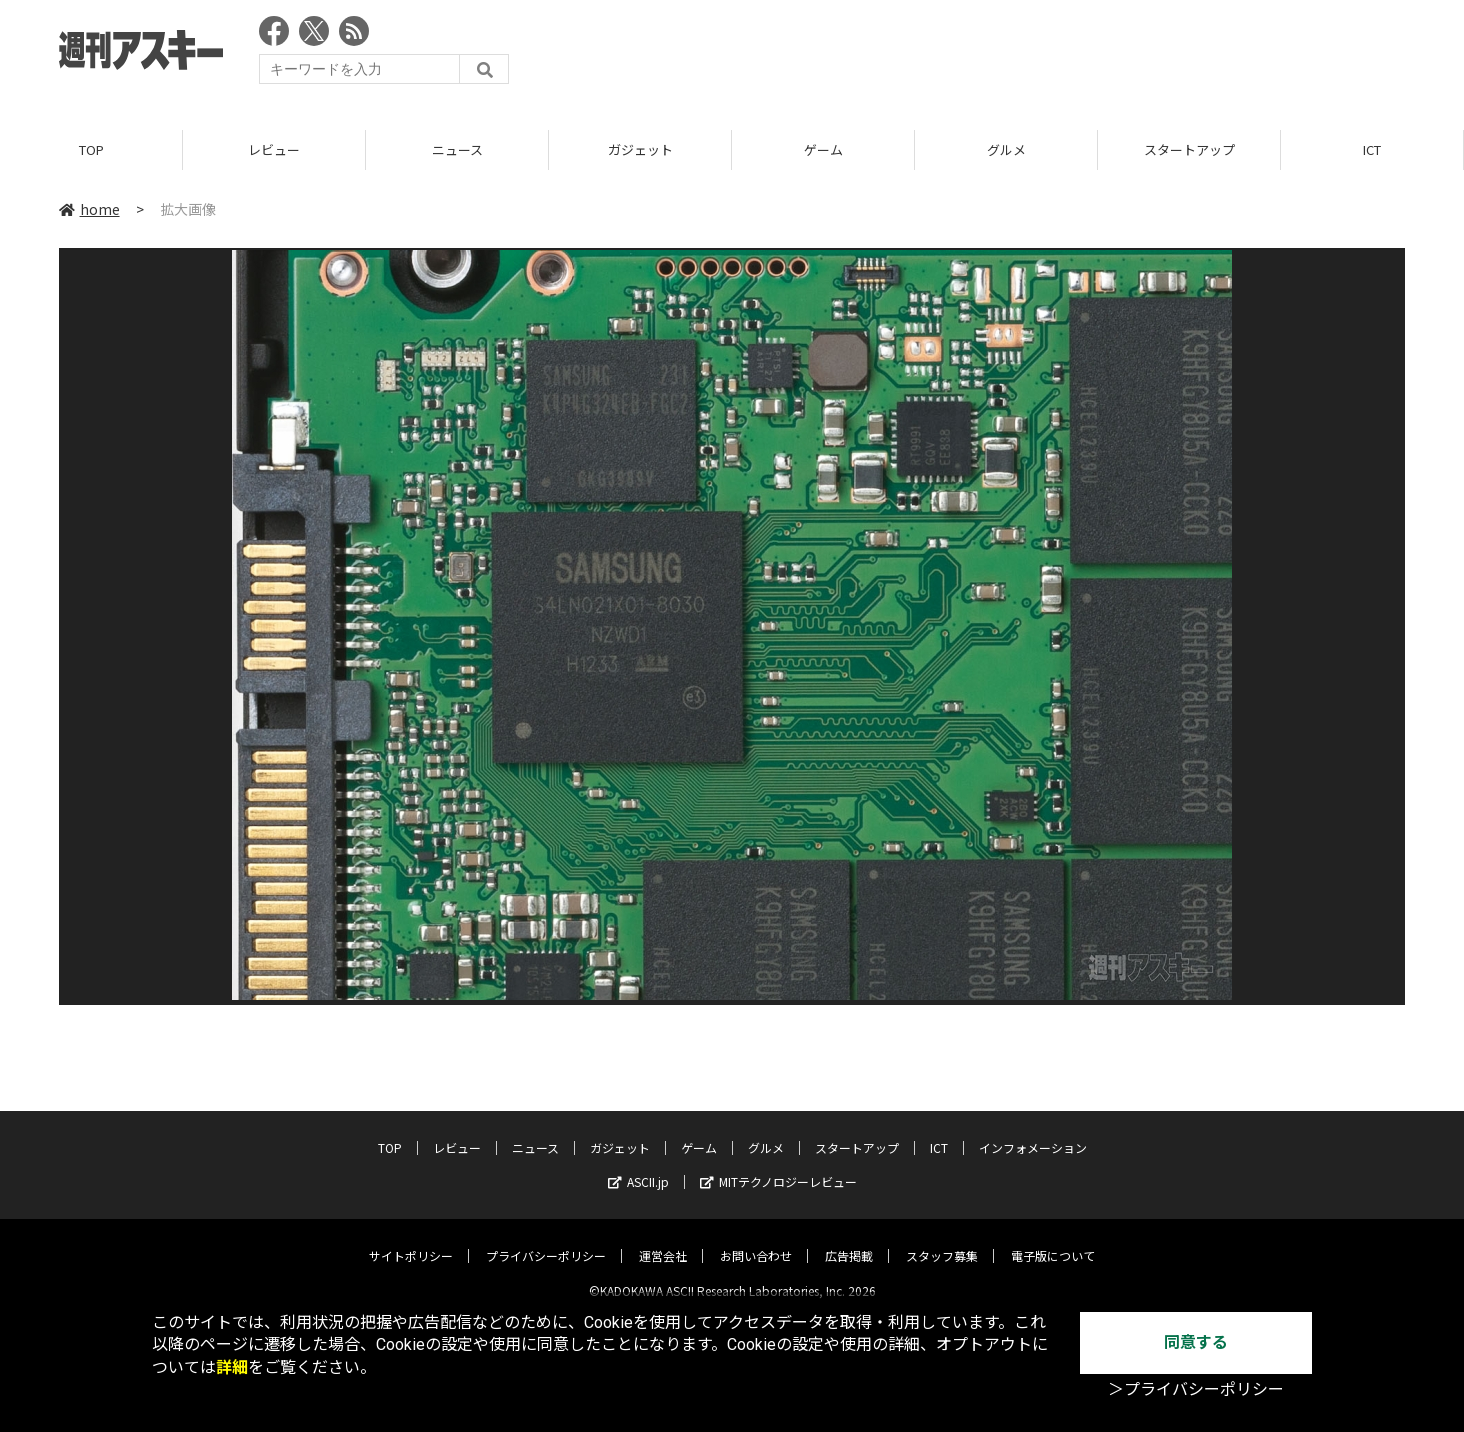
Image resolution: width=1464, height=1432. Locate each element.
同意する (1196, 1342)
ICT (1372, 149)
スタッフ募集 (942, 1239)
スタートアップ (1189, 149)
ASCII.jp (638, 1165)
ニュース (457, 149)
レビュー (274, 149)
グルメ (1006, 149)
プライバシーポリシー (546, 1239)
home (89, 209)
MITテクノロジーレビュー (778, 1165)
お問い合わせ (756, 1239)
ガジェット (640, 149)
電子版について (1053, 1239)
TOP (91, 149)
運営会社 (663, 1239)
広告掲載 (849, 1239)
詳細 (232, 1367)
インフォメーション (1033, 1131)
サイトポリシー (411, 1239)
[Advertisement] (1041, 55)
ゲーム (823, 149)
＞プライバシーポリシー (1196, 1389)
